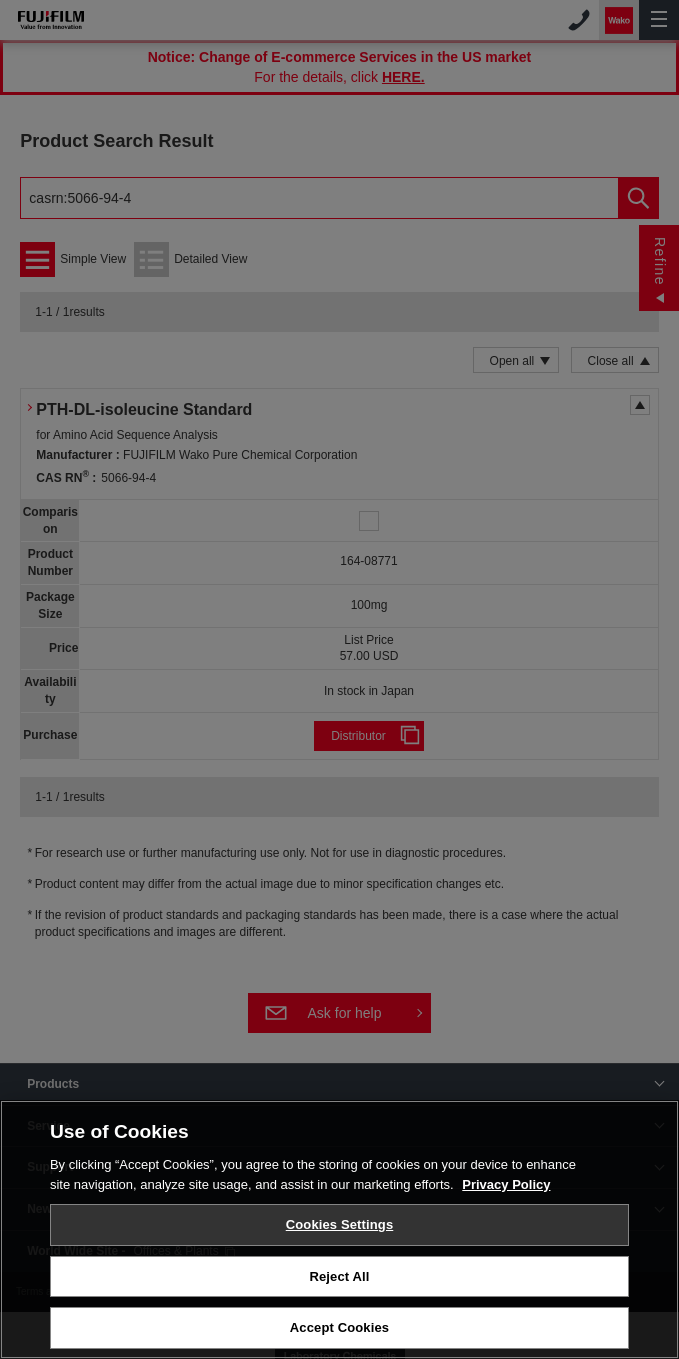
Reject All (339, 1280)
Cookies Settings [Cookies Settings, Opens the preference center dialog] (340, 1229)
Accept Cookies (339, 1332)
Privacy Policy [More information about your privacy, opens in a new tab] (506, 1188)
